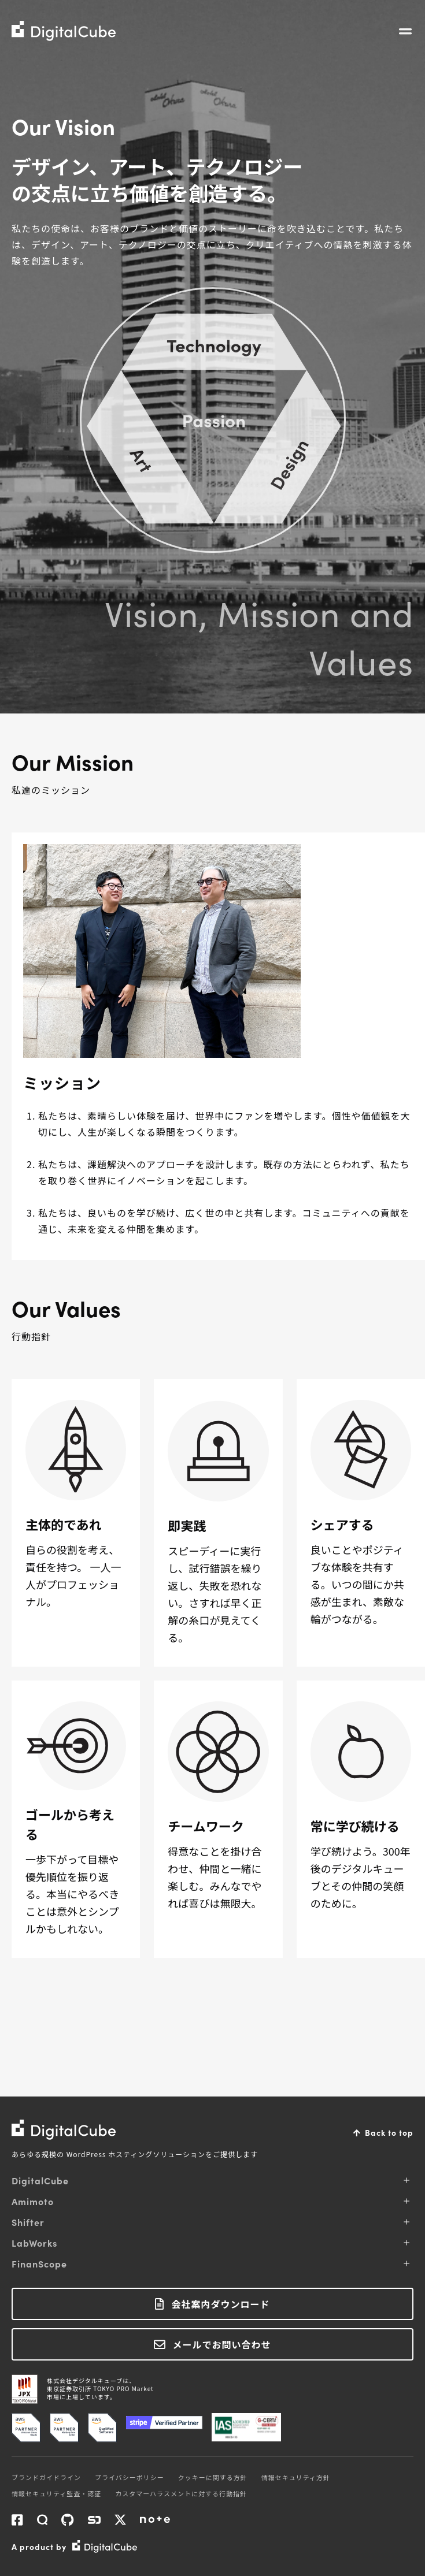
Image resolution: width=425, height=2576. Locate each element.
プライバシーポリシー (129, 2477)
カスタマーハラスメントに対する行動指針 (181, 2493)
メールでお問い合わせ (221, 2344)
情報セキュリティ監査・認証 (56, 2493)
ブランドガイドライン (46, 2477)
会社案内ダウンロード (220, 2304)
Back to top (389, 2132)
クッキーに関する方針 (212, 2477)
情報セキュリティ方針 (295, 2477)
